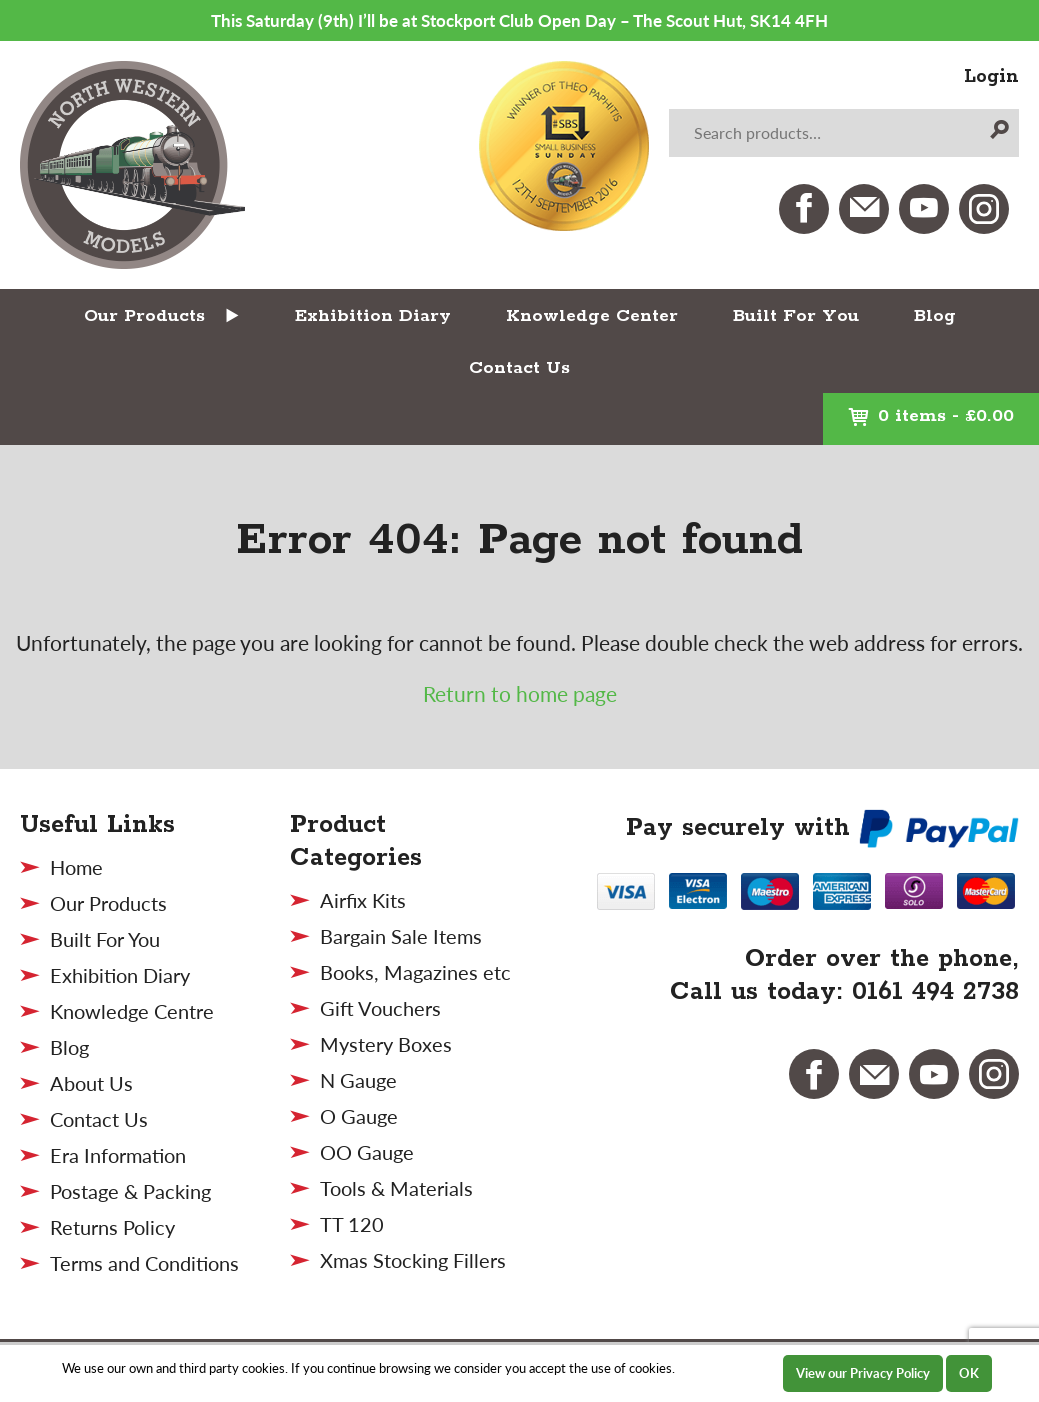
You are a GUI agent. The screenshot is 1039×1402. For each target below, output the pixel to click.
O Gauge (359, 1116)
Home (76, 867)
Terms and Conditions (144, 1263)
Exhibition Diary (373, 316)
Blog (935, 316)
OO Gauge (367, 1152)
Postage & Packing (130, 1191)
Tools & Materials (396, 1188)
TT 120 (352, 1224)
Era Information (118, 1155)
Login (991, 77)
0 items (931, 416)
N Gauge (358, 1080)
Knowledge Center (592, 316)
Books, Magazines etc (415, 972)
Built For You (796, 316)
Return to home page (520, 693)
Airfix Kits (363, 900)
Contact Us (519, 368)
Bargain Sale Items (401, 936)
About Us (91, 1083)
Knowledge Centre (132, 1011)
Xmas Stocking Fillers (413, 1260)
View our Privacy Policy (863, 1373)
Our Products (144, 316)
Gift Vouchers (380, 1008)
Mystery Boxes (386, 1044)
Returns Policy (112, 1227)
